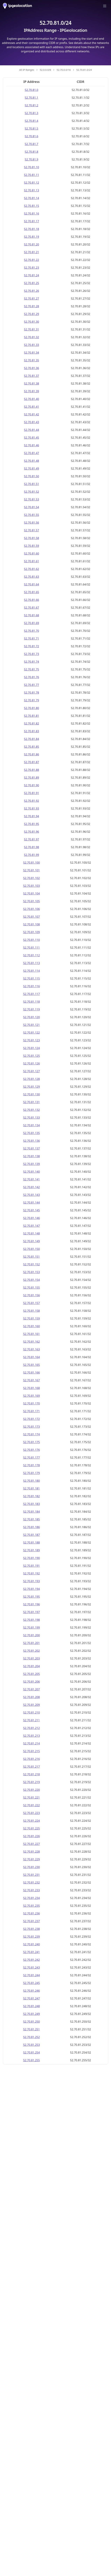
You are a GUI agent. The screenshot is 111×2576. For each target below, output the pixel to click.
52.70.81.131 (31, 1102)
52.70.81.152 (31, 1264)
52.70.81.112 (31, 955)
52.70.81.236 (31, 1913)
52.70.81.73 (31, 654)
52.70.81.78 (31, 693)
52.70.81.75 (31, 669)
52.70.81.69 (31, 623)
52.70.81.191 (31, 1566)
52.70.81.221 (31, 1797)
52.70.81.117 (31, 994)
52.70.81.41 (31, 407)
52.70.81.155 (31, 1287)
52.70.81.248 (31, 2006)
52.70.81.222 (31, 1805)
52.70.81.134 (31, 1125)
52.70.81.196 (31, 1604)
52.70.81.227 (31, 1844)
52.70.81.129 (31, 1087)
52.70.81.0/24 (84, 69)
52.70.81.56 (31, 523)
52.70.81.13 (31, 190)
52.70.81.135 (31, 1133)
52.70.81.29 (31, 314)
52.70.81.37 (31, 376)
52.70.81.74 (31, 662)
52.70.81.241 (31, 1952)
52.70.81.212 (31, 1728)
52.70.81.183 (31, 1504)
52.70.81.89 (31, 778)
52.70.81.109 (31, 932)
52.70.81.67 (31, 608)
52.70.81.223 (31, 1813)
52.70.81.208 (31, 1697)
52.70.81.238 (31, 1929)
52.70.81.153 (31, 1272)
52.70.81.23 (31, 268)
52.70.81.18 (31, 229)
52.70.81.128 (31, 1079)
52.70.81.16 (31, 213)
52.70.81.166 (31, 1372)
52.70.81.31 (31, 329)
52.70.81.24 (31, 275)
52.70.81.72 (31, 646)
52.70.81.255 (31, 2060)
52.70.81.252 (31, 2037)
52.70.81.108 (31, 924)
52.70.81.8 (31, 152)
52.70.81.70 (31, 631)
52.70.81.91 (31, 793)
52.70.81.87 (31, 762)
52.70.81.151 (31, 1257)
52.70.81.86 (31, 754)
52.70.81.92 (31, 801)
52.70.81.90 (31, 785)
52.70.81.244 (31, 1975)
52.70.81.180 (31, 1481)
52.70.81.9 (31, 159)
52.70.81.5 (31, 128)
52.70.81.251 (31, 2029)
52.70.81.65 (31, 592)
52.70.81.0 (31, 90)
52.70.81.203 (31, 1658)
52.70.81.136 (31, 1141)
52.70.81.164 (31, 1357)
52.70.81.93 (31, 808)
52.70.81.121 (31, 1025)
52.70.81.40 (31, 399)
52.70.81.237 (31, 1921)
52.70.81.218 (31, 1774)
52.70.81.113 (31, 963)
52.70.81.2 (31, 105)
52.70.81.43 (31, 422)
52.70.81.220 (31, 1790)
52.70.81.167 (31, 1380)
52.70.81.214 (31, 1743)
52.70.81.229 (31, 1859)
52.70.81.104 (31, 893)
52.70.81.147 (31, 1226)
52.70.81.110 (31, 940)
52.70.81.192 (31, 1573)
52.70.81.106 (31, 909)
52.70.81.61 (31, 561)
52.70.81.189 (31, 1550)
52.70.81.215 (31, 1751)
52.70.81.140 (31, 1172)
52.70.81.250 (31, 2022)
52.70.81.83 (31, 731)
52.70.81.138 (31, 1156)
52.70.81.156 (31, 1295)
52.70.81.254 (31, 2052)
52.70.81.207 (31, 1689)
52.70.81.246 (31, 1991)
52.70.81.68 (31, 615)
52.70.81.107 (31, 917)
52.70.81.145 (31, 1210)
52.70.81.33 (31, 345)
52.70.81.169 (31, 1396)
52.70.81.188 (31, 1542)
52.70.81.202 (31, 1651)
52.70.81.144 (31, 1202)
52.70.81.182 (31, 1496)
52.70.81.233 (31, 1890)
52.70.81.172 (31, 1419)
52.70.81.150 (31, 1249)
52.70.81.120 (31, 1017)
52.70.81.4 (31, 121)
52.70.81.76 (31, 677)
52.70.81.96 (31, 832)
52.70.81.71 (31, 638)
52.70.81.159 (31, 1318)
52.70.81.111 (31, 948)
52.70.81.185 (31, 1519)
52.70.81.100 (31, 863)
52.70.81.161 (31, 1334)
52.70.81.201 (31, 1643)
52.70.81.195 (31, 1597)
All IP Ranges (26, 69)
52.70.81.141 (31, 1179)
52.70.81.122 (31, 1033)
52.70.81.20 (31, 244)
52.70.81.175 (31, 1442)
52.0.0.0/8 (45, 69)
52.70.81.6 (31, 136)
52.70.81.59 (31, 546)
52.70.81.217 (31, 1767)
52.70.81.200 (31, 1635)
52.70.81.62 (31, 569)
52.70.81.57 (31, 530)
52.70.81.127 (31, 1071)
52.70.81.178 (31, 1465)
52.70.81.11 (31, 175)
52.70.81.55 (31, 515)
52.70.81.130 (31, 1094)
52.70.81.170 (31, 1403)
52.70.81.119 (31, 1009)
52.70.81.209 (31, 1705)
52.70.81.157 (31, 1303)
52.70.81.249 (31, 2014)
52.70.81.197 (31, 1612)
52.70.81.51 (31, 484)
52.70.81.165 (31, 1365)
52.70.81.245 (31, 1983)
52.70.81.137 (31, 1148)
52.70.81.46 (31, 445)
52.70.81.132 (31, 1110)
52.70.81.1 (31, 98)
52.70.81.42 (31, 414)
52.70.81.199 (31, 1627)
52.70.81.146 (31, 1218)
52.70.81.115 (31, 978)
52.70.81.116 (31, 986)
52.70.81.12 (31, 183)
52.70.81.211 (31, 1720)
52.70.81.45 (31, 438)
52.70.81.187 (31, 1535)
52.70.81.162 (31, 1342)
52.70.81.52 (31, 492)
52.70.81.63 (31, 577)
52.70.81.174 (31, 1434)
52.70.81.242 (31, 1960)
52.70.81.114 (31, 971)
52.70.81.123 (31, 1040)
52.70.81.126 (31, 1063)
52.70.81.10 (31, 167)
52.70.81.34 (31, 353)
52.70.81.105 (31, 901)
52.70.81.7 (31, 144)
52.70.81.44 (31, 430)
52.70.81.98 (31, 847)
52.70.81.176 (31, 1450)
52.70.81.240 (31, 1944)
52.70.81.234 (31, 1898)
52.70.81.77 (31, 685)
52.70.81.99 (31, 855)
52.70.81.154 (31, 1280)
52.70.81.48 (31, 461)
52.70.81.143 (31, 1195)
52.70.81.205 (31, 1674)
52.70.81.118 (31, 1002)
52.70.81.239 (31, 1937)
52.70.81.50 (31, 476)
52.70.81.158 (31, 1311)
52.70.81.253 (31, 2045)
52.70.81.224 (31, 1821)
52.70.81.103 (31, 886)
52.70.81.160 (31, 1326)
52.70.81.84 (31, 739)
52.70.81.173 (31, 1427)
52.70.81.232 (31, 1882)
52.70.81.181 (31, 1488)
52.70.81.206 (31, 1682)
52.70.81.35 (31, 360)
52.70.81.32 (31, 337)
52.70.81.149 (31, 1241)
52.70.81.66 (31, 600)
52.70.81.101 (31, 870)
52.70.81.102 (31, 878)
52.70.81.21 (31, 252)
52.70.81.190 (31, 1558)
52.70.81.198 (31, 1620)
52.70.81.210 (31, 1712)
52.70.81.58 (31, 538)
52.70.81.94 (31, 816)
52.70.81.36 (31, 368)
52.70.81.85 (31, 747)
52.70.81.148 (31, 1233)
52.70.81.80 (31, 708)
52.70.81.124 (31, 1048)
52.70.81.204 (31, 1666)
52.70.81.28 (31, 306)
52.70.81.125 (31, 1056)
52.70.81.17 (31, 221)
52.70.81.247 (31, 1998)
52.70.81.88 (31, 770)
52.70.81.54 (31, 507)
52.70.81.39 (31, 391)
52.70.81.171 (31, 1411)
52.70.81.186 (31, 1527)
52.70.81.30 (31, 322)
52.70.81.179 (31, 1473)
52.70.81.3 (31, 113)
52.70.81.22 (31, 260)
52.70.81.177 (31, 1457)
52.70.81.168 (31, 1388)
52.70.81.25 (31, 283)
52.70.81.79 (31, 700)
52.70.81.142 (31, 1187)
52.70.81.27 (31, 298)
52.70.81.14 (31, 198)
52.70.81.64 (31, 584)
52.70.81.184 (31, 1512)
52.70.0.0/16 (64, 69)
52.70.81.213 (31, 1736)
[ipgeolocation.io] (17, 6)
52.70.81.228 (31, 1852)
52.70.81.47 (31, 453)
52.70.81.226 (31, 1836)
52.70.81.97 (31, 839)
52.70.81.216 (31, 1759)
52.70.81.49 (31, 468)
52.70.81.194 (31, 1589)
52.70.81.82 (31, 723)
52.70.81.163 (31, 1349)
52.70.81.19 (31, 237)
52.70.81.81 (31, 716)
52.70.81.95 (31, 824)
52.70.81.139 (31, 1164)
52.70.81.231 (31, 1875)
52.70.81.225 (31, 1828)
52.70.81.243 (31, 1967)
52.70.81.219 (31, 1782)
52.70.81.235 (31, 1906)
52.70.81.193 (31, 1581)
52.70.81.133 (31, 1118)
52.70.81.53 (31, 499)
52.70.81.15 (31, 206)
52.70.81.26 (31, 291)
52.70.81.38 (31, 383)
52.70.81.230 (31, 1867)
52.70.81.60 (31, 553)
